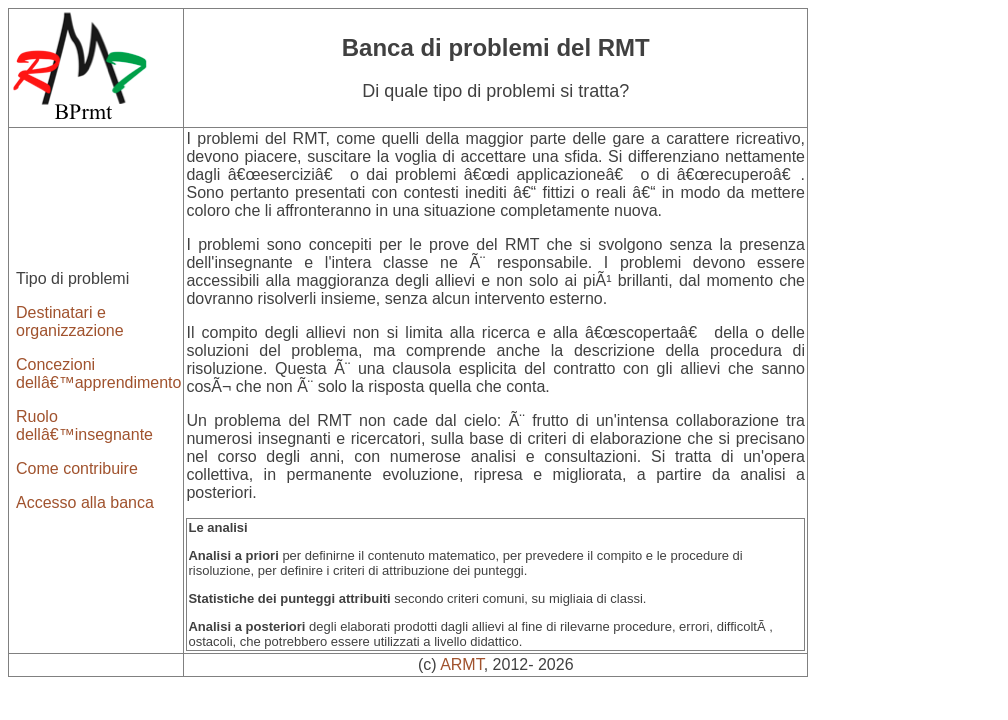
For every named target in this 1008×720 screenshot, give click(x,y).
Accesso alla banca (85, 502)
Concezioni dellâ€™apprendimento (98, 373)
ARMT (462, 664)
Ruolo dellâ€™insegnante (84, 425)
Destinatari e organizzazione (70, 321)
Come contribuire (77, 468)
